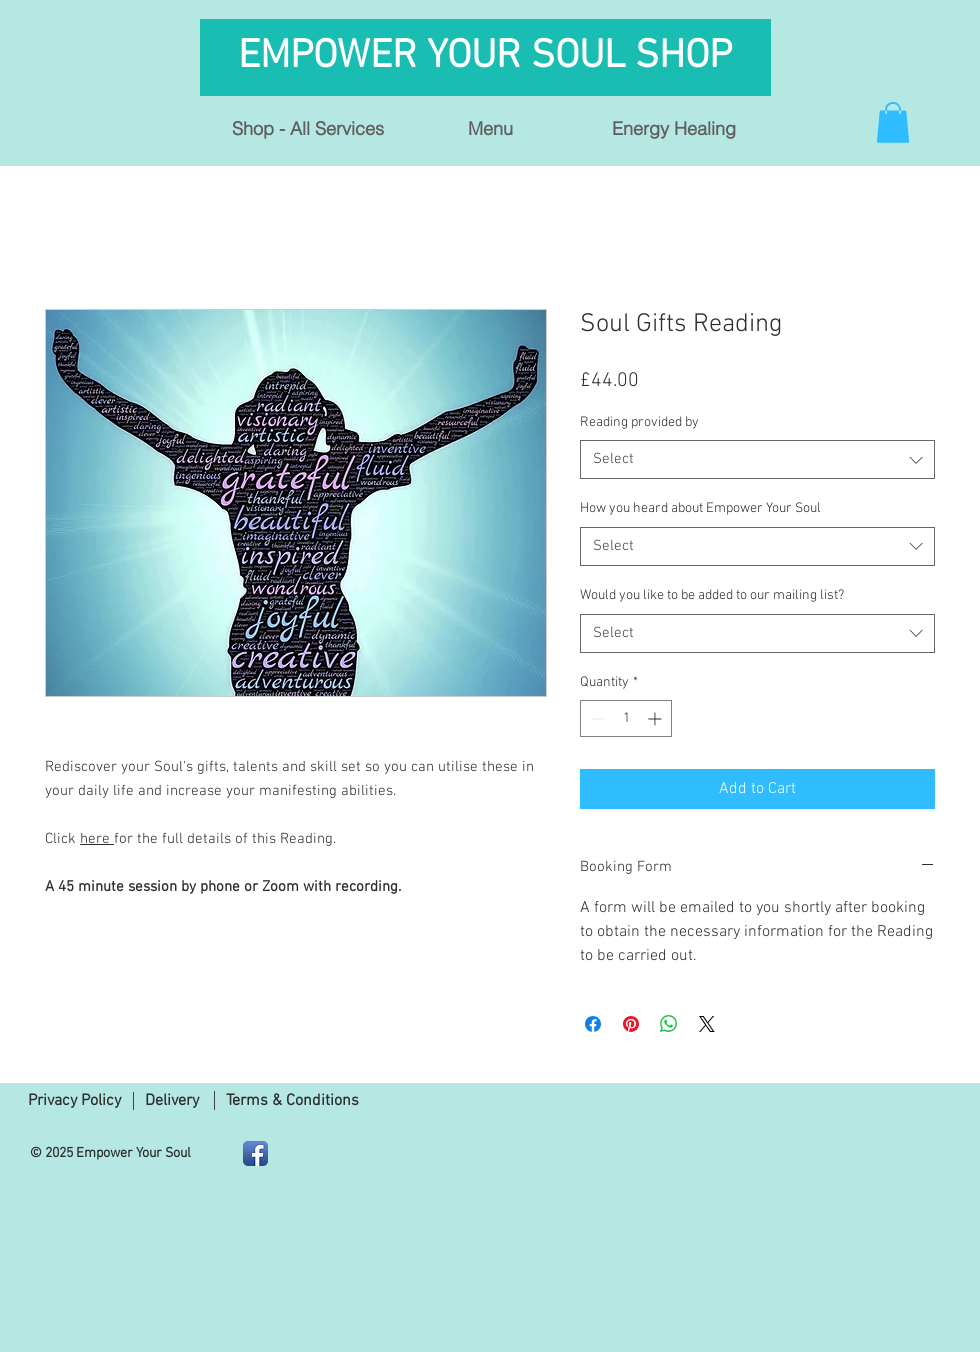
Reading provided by (639, 422)
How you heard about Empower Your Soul (700, 508)
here (97, 839)
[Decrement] (595, 718)
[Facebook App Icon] (255, 1153)
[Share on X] (707, 1024)
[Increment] (656, 718)
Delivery (172, 1101)
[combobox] (757, 459)
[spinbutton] (626, 718)
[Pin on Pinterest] (631, 1024)
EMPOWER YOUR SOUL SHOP (490, 57)
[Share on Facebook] (593, 1024)
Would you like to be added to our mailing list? (712, 595)
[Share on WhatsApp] (669, 1024)
